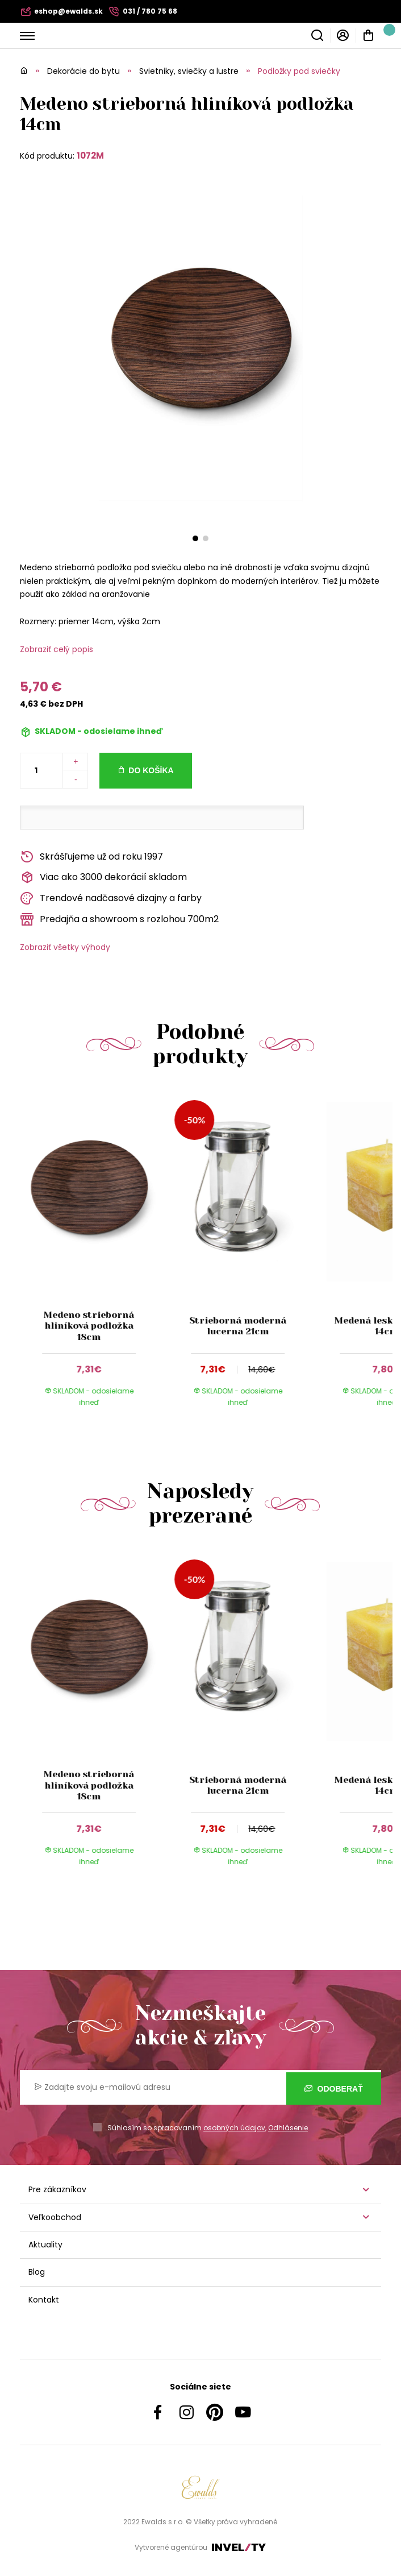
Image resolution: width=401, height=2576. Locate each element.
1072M (90, 155)
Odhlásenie (288, 2128)
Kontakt (43, 2299)
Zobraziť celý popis (56, 649)
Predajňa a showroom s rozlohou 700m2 (119, 919)
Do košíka (150, 770)
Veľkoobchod (54, 2217)
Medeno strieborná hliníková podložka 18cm (88, 1325)
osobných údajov (234, 2128)
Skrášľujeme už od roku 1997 (91, 857)
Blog (36, 2272)
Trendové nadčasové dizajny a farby (111, 898)
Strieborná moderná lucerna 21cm (237, 1326)
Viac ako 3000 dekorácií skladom (103, 877)
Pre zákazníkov (57, 2189)
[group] (94, 1258)
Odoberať (333, 2087)
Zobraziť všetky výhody (65, 947)
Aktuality (45, 2244)
